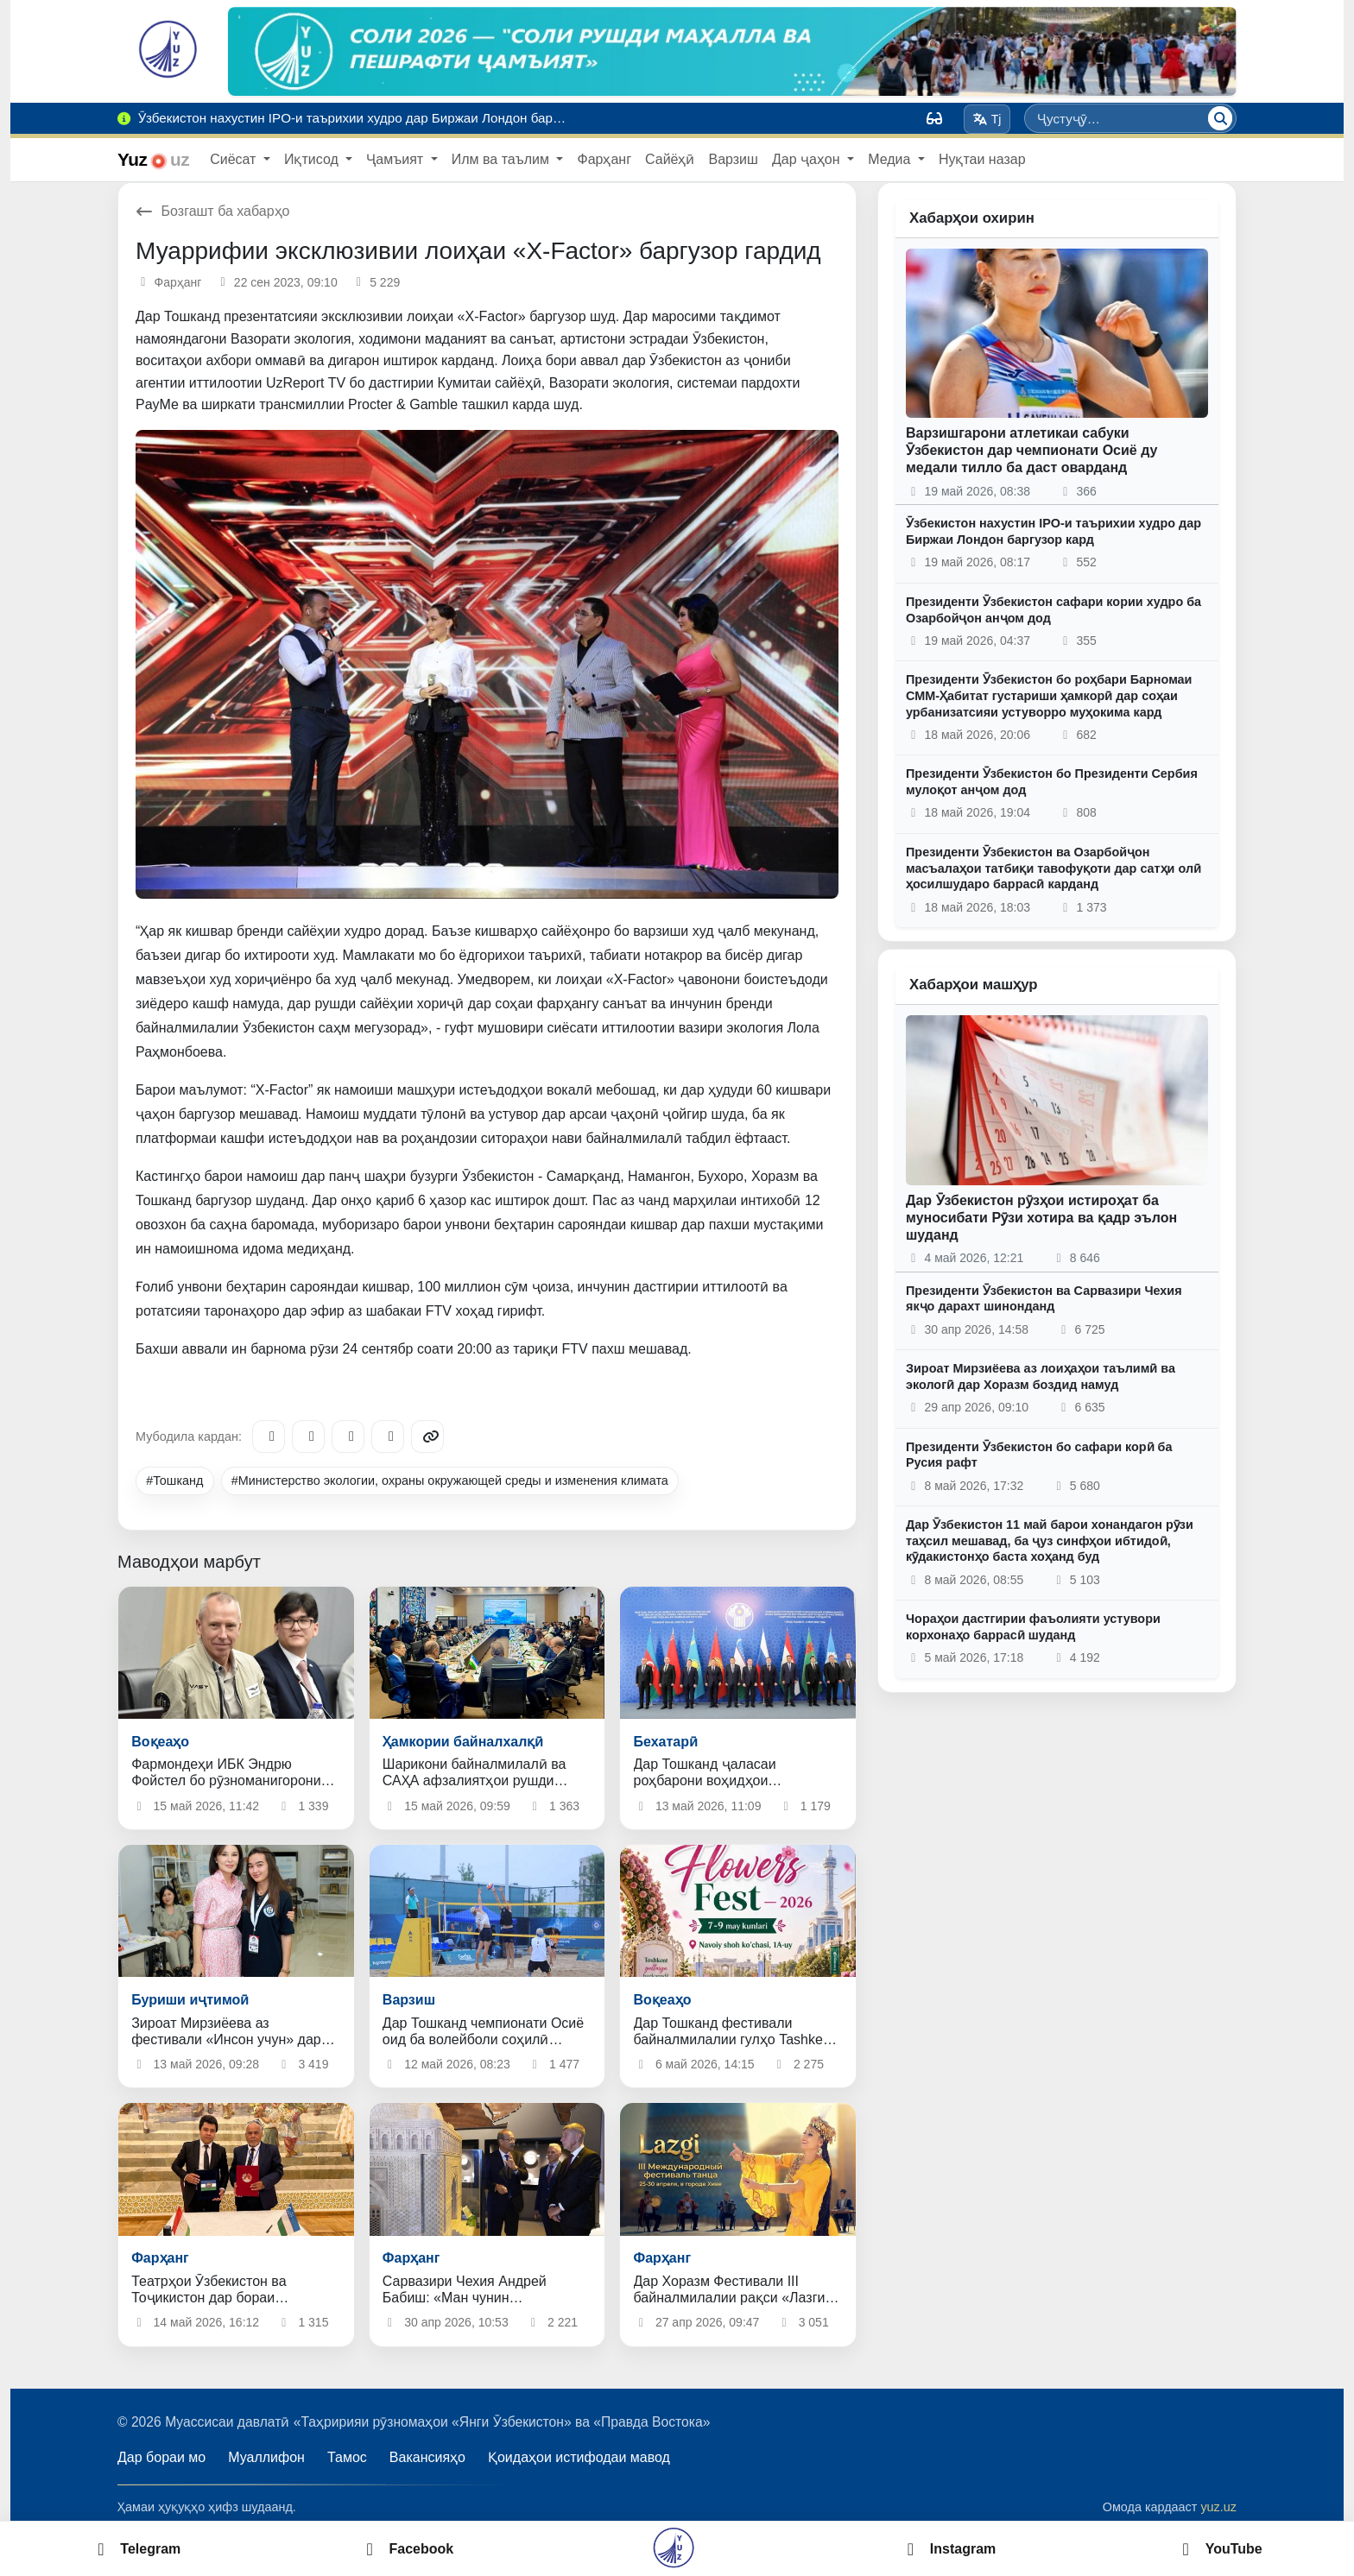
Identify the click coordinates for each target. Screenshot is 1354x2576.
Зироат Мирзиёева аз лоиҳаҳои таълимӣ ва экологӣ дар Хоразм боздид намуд (1040, 1376)
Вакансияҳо (427, 2457)
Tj (986, 119)
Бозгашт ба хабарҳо (213, 211)
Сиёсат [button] (235, 159)
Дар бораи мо (161, 2457)
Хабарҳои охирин (971, 218)
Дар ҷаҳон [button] (808, 159)
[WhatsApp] (387, 1436)
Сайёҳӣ (669, 159)
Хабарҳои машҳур (973, 984)
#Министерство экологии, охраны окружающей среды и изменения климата (449, 1480)
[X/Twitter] (348, 1436)
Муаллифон (266, 2457)
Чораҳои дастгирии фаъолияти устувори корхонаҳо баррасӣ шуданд (1033, 1627)
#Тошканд (174, 1480)
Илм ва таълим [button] (503, 159)
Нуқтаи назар (982, 159)
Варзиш (732, 159)
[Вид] (934, 118)
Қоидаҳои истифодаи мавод (579, 2457)
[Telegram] (268, 1436)
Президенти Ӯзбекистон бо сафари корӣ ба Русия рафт (1039, 1455)
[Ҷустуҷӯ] (1220, 118)
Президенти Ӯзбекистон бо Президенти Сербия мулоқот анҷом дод (1052, 782)
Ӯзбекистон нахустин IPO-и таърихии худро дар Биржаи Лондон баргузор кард (1053, 531)
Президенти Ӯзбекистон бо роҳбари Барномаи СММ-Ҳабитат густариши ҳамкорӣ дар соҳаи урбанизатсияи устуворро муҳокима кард (1049, 695)
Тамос (347, 2457)
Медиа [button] (891, 159)
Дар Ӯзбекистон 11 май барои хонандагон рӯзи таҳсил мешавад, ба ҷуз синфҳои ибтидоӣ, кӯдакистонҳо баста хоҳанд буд (1049, 1540)
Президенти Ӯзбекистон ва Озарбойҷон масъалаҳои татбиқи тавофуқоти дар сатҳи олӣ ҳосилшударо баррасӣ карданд (1053, 868)
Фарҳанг (604, 159)
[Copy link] (427, 1436)
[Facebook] (308, 1436)
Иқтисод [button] (313, 159)
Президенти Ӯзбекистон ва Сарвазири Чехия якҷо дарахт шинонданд (1044, 1299)
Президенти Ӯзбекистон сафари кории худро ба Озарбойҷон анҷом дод (1053, 610)
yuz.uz (1218, 2507)
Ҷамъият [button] (396, 159)
